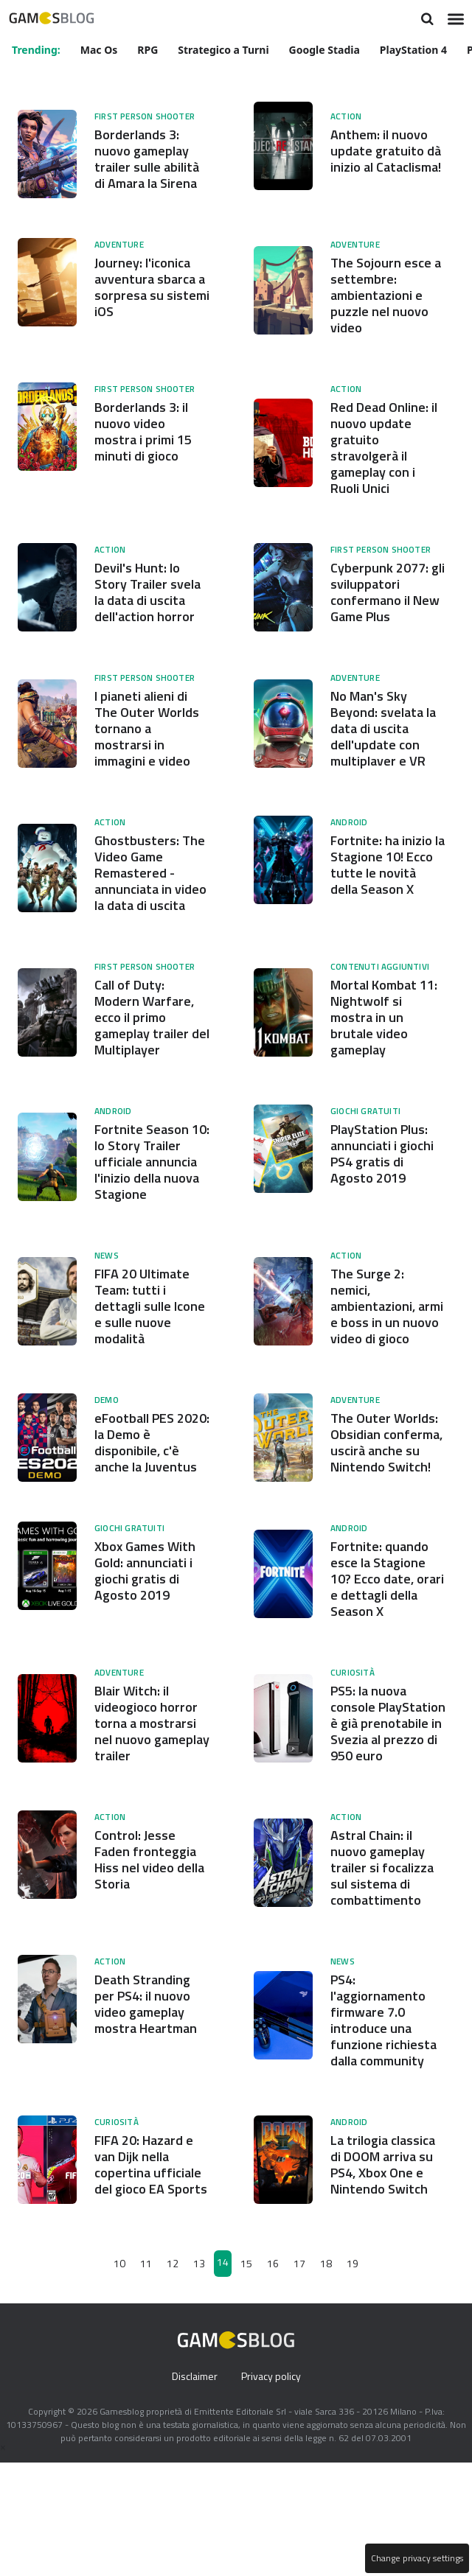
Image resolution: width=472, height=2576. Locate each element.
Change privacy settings (416, 2558)
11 (147, 2377)
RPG (149, 49)
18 (325, 2377)
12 (173, 2377)
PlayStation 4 (416, 49)
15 (246, 2377)
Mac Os (100, 49)
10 (121, 2377)
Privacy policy (272, 2490)
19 (352, 2377)
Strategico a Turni (225, 49)
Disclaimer (193, 2490)
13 (200, 2377)
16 (273, 2377)
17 (299, 2377)
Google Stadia (326, 49)
